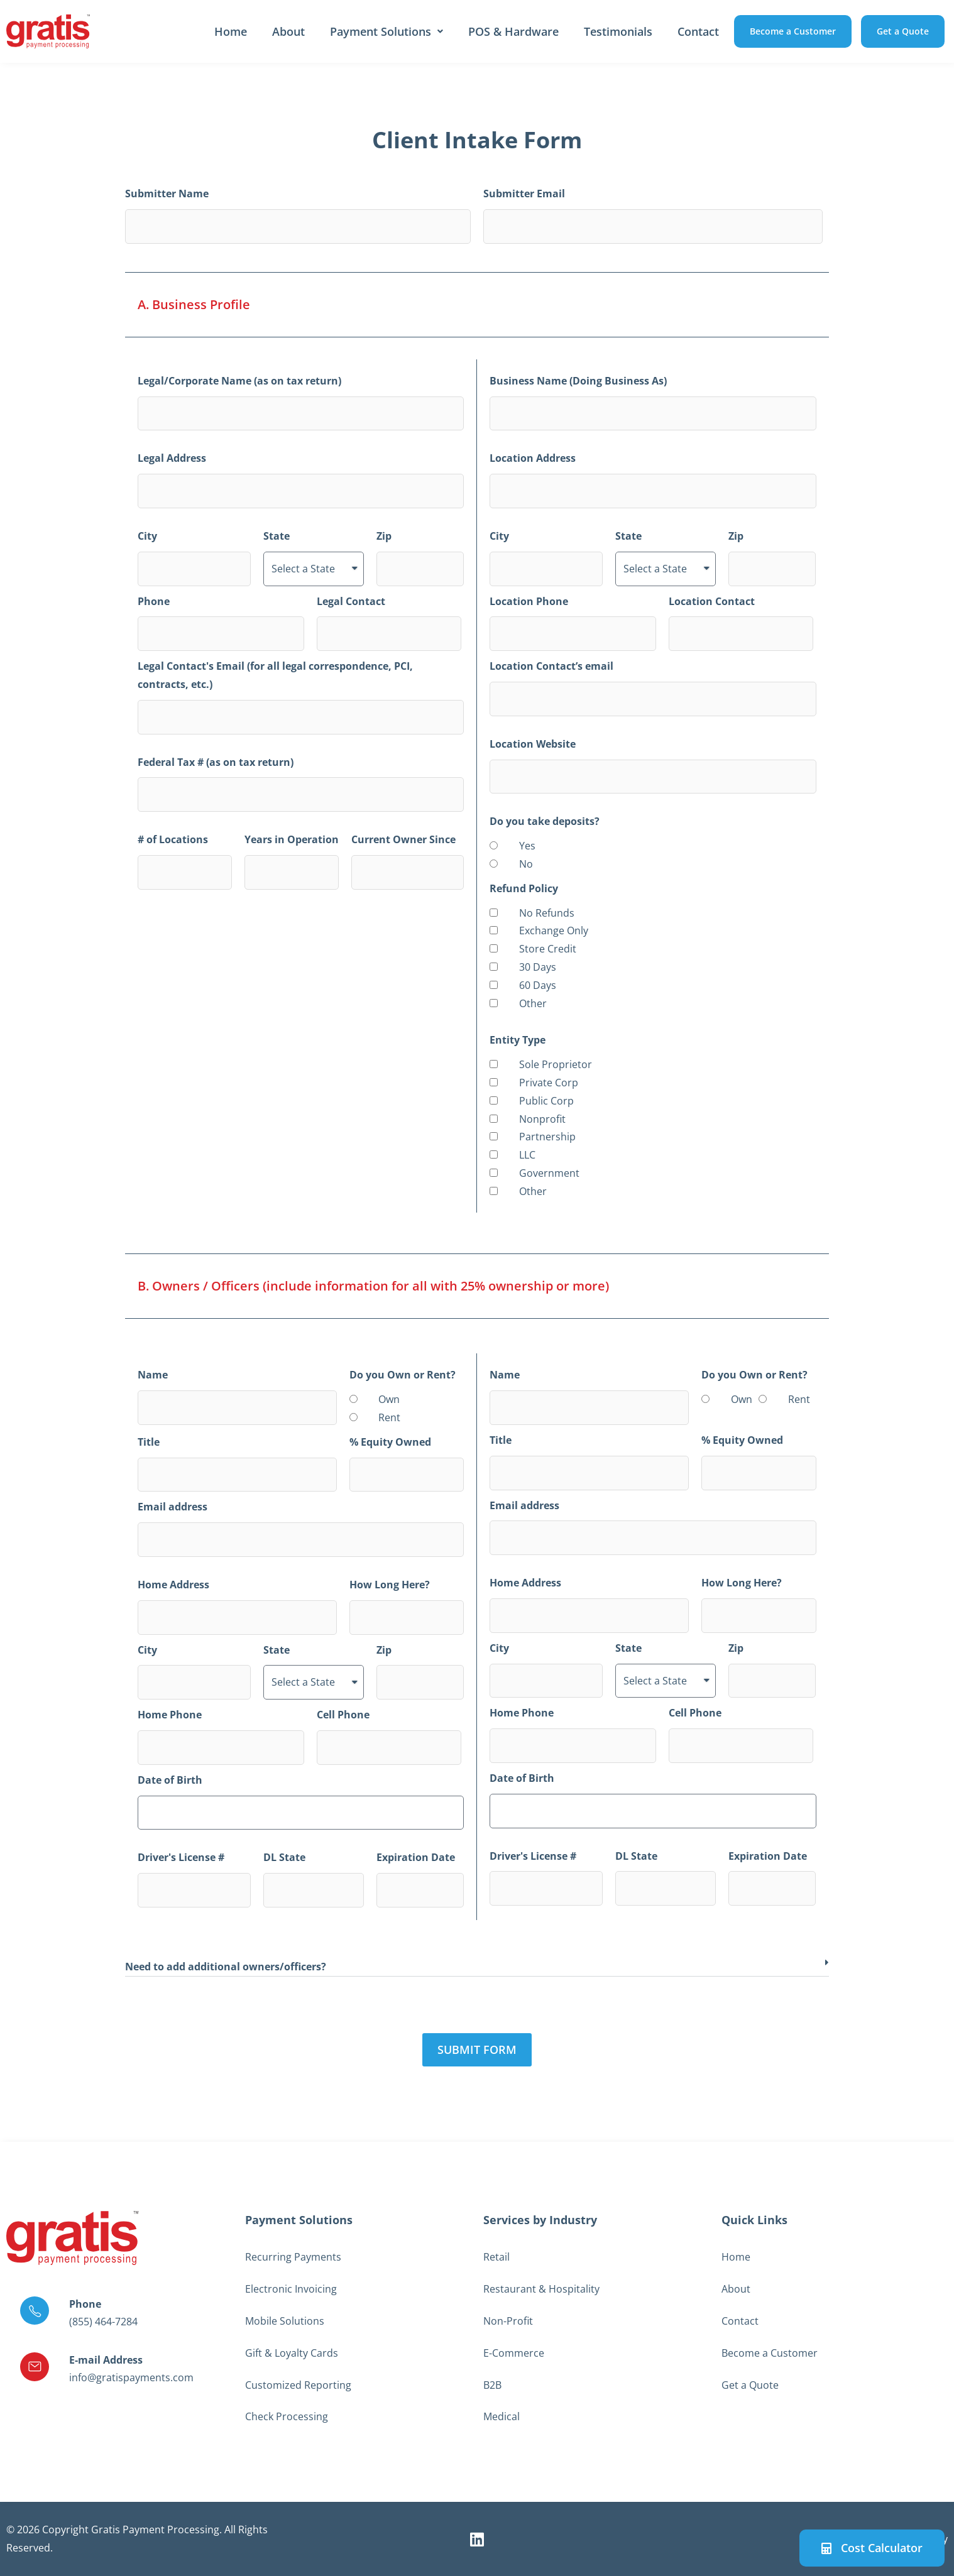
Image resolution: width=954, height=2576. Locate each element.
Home (230, 31)
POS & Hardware (513, 31)
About (288, 31)
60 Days (537, 985)
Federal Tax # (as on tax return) (215, 762)
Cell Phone (343, 1715)
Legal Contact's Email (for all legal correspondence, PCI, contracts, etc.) (275, 675)
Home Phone (170, 1715)
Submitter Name (167, 193)
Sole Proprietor (555, 1064)
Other (533, 1003)
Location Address (533, 458)
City (147, 536)
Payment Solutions (386, 31)
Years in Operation (291, 839)
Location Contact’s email (551, 666)
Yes (527, 846)
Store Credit (547, 949)
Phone (154, 601)
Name (153, 1375)
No (526, 864)
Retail (496, 2257)
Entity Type (518, 1040)
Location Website (533, 744)
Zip (384, 536)
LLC (527, 1155)
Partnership (547, 1136)
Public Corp (546, 1101)
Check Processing (286, 2416)
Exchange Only (553, 930)
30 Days (537, 967)
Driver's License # (181, 1857)
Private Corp (548, 1082)
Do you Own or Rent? (402, 1375)
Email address (172, 1507)
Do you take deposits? (545, 821)
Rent (389, 1417)
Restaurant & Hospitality (541, 2289)
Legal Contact (351, 601)
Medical (501, 2416)
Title (149, 1442)
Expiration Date (415, 1857)
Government (549, 1173)
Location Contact (712, 601)
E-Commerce (513, 2353)
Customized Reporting (298, 2385)
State (276, 536)
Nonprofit (542, 1119)
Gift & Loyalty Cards (291, 2353)
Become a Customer (769, 2353)
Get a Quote (750, 2385)
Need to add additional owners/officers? (225, 1966)
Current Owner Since (403, 839)
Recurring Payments (293, 2257)
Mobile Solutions (284, 2321)
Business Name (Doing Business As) (578, 381)
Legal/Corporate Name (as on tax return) (239, 381)
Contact (698, 31)
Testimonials (618, 31)
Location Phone (529, 601)
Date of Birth (170, 1780)
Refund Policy (524, 888)
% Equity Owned (390, 1442)
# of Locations (173, 839)
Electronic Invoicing (291, 2289)
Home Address (173, 1584)
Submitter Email (524, 193)
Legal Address (172, 458)
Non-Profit (508, 2321)
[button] (477, 1967)
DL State (284, 1857)
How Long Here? (389, 1584)
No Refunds (546, 913)
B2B (492, 2385)
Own (389, 1399)
